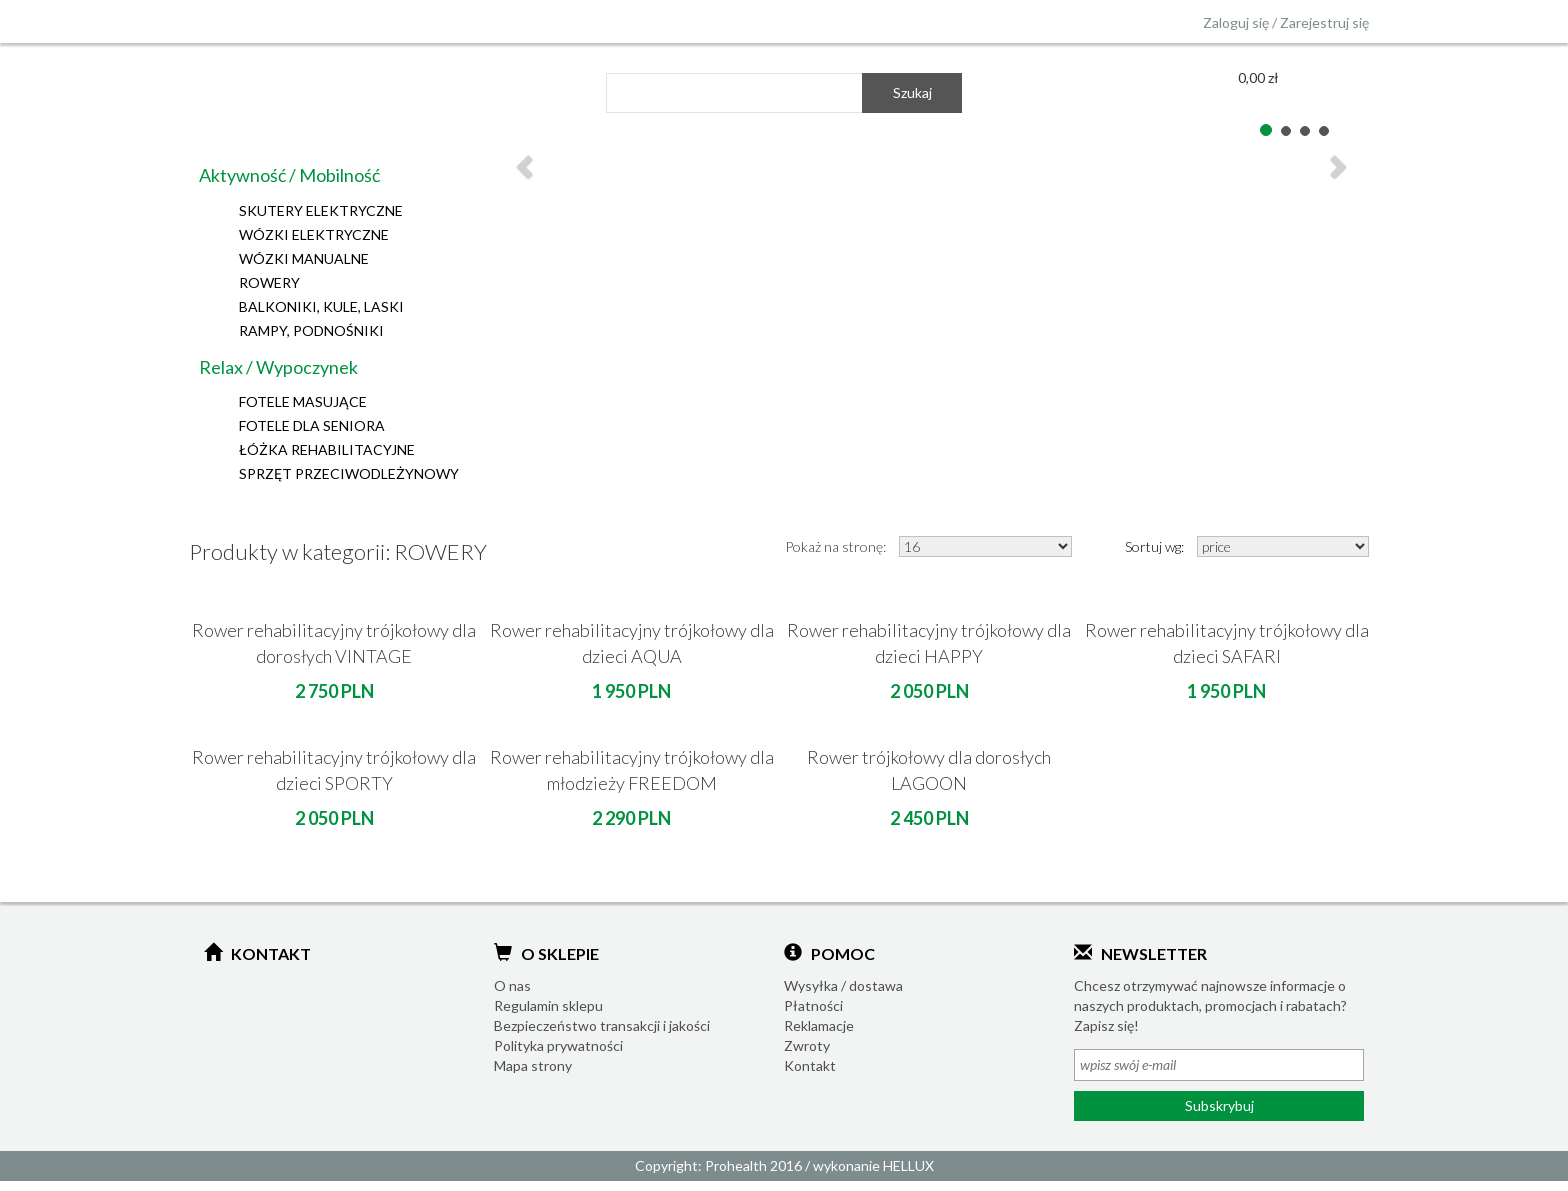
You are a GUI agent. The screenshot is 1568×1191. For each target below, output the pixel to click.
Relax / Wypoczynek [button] (278, 367)
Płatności (813, 1005)
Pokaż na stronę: (835, 546)
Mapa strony (533, 1065)
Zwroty (807, 1045)
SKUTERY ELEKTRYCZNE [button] (321, 210)
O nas (512, 985)
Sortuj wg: (1154, 546)
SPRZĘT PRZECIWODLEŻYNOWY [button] (349, 473)
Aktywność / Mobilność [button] (289, 175)
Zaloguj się (1236, 22)
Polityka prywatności (558, 1045)
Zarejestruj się (1324, 22)
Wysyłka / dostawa (843, 985)
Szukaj (912, 92)
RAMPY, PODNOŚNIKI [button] (311, 330)
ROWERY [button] (269, 282)
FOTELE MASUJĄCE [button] (303, 401)
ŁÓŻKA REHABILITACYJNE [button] (327, 449)
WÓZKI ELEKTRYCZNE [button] (314, 234)
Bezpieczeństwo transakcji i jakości (602, 1025)
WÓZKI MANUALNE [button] (304, 258)
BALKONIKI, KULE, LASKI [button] (321, 306)
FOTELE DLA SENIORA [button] (312, 425)
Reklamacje (819, 1025)
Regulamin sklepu (548, 1005)
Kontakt (810, 1065)
